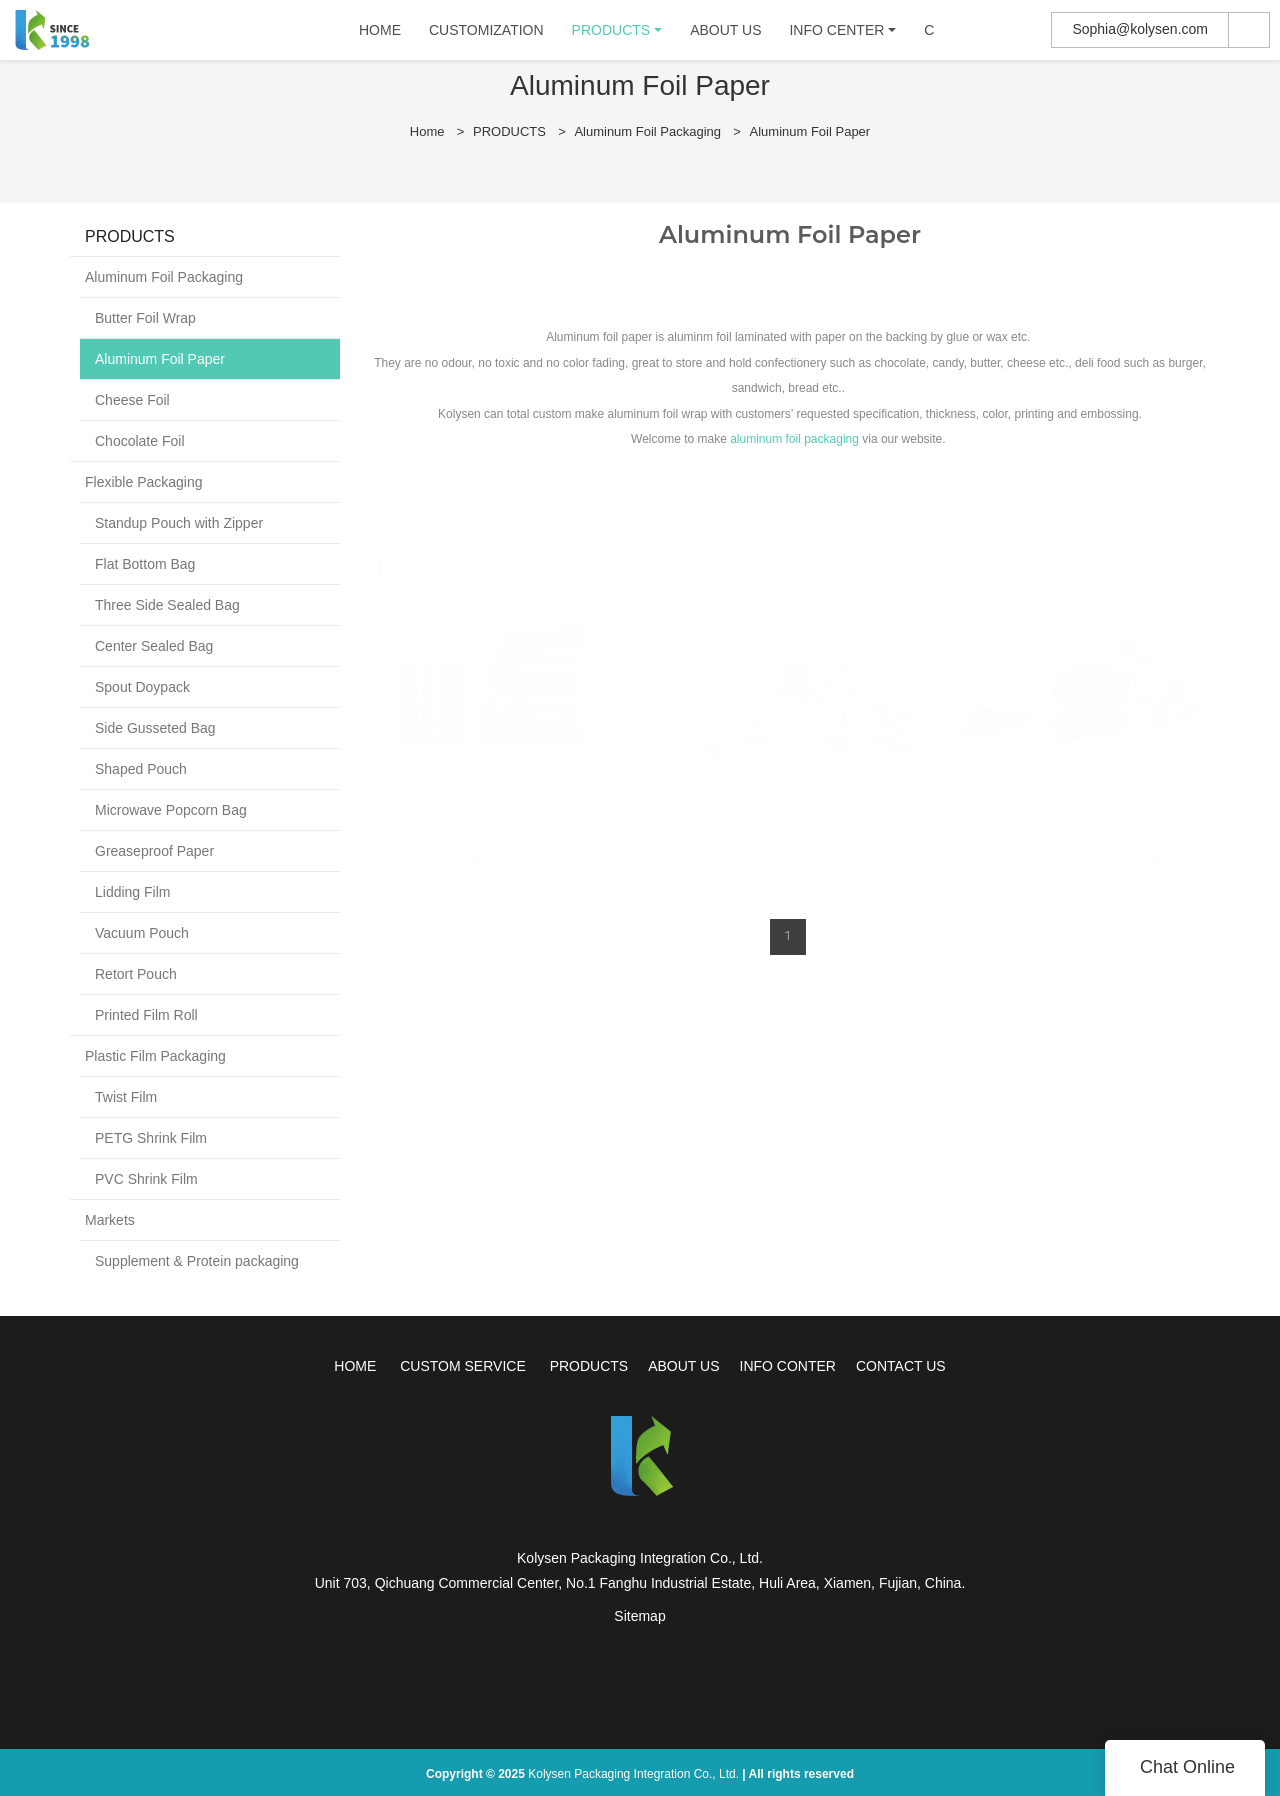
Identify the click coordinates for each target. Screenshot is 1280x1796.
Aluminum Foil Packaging (647, 131)
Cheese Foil (132, 400)
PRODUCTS (613, 35)
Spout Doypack (142, 687)
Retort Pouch (136, 974)
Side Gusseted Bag (155, 728)
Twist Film (126, 1097)
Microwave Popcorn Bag (171, 810)
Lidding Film (132, 892)
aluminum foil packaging (794, 439)
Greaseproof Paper (154, 851)
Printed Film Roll (146, 1015)
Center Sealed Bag (154, 646)
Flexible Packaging (144, 482)
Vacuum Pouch (142, 933)
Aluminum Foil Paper (810, 131)
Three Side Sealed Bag (167, 605)
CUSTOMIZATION (489, 35)
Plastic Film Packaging (155, 1056)
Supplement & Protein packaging (197, 1261)
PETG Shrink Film (151, 1138)
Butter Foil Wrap (145, 318)
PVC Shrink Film (146, 1179)
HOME (383, 35)
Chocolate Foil (140, 441)
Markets (110, 1220)
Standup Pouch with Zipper (179, 523)
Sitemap (639, 1616)
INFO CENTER (839, 35)
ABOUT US (728, 35)
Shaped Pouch (141, 769)
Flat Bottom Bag (145, 564)
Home (427, 131)
